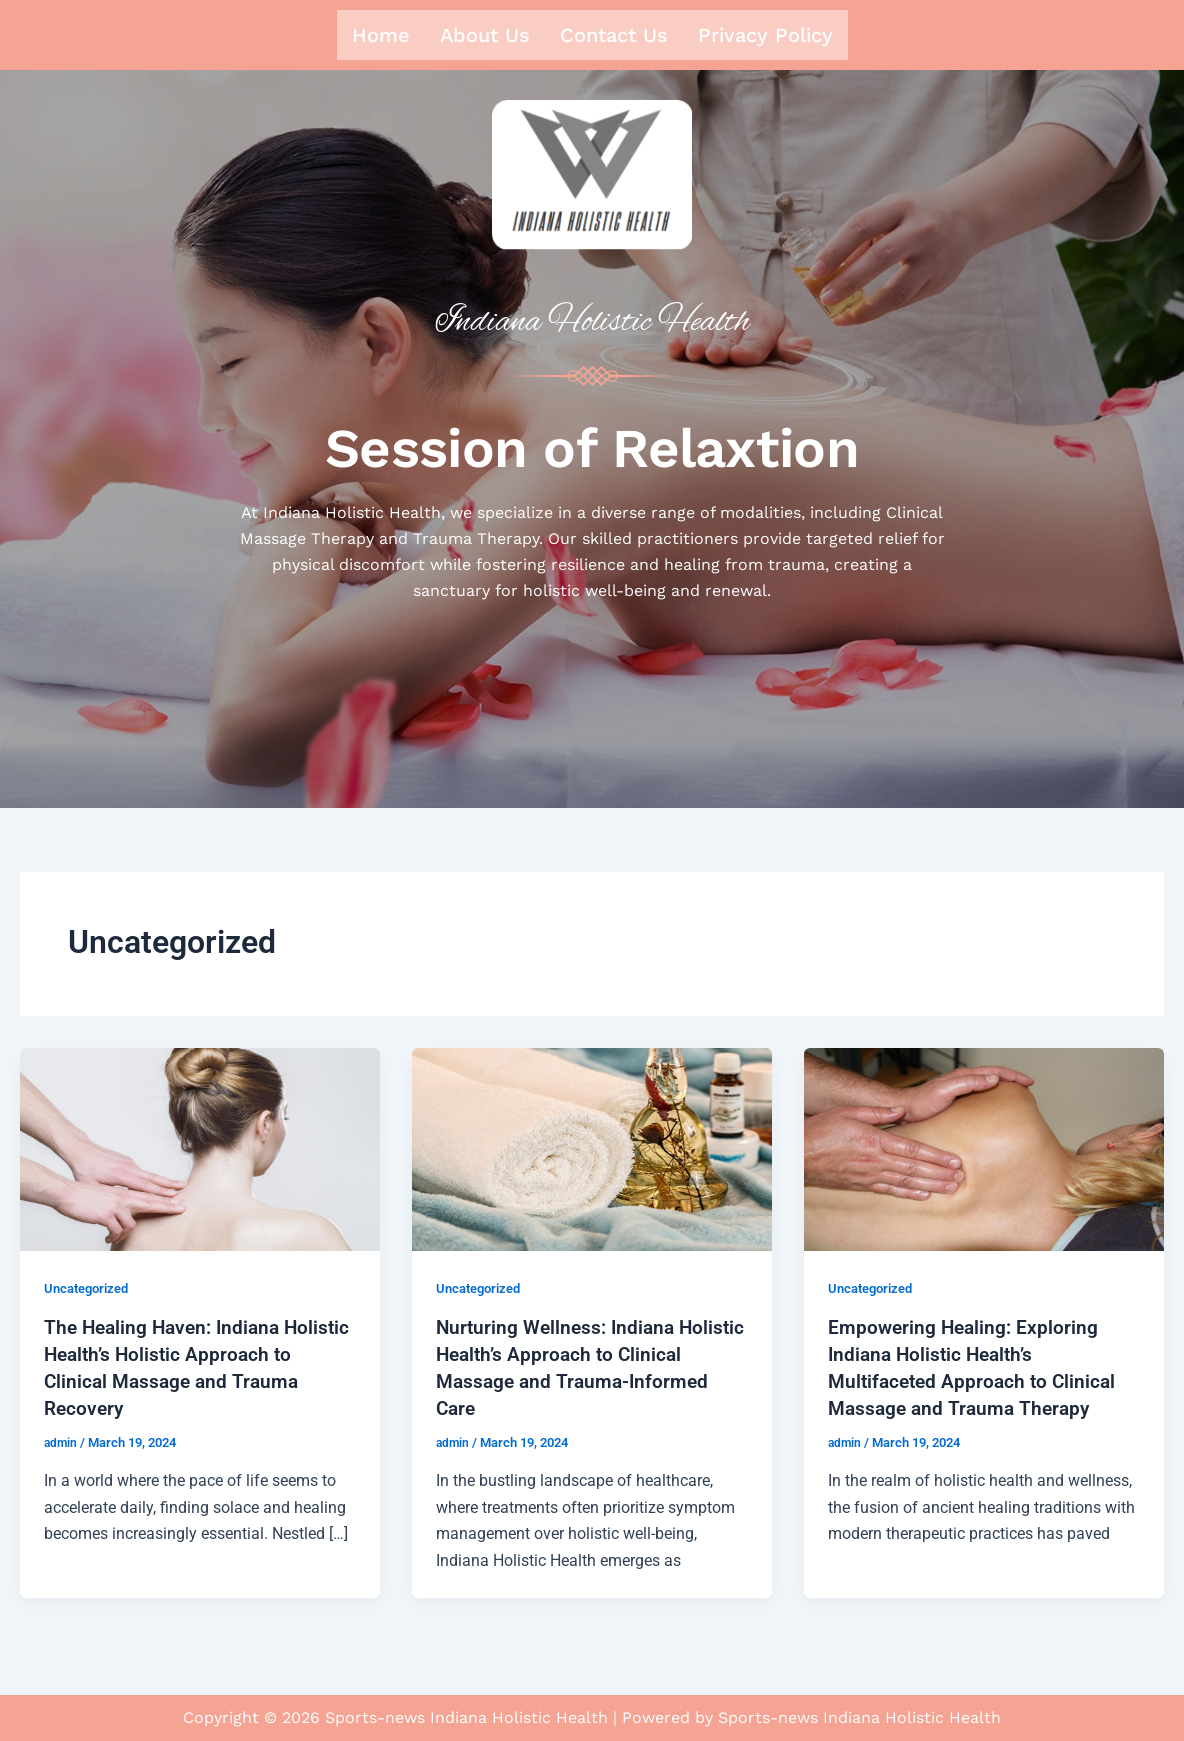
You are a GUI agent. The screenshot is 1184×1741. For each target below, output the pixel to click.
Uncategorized (90, 1293)
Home (381, 35)
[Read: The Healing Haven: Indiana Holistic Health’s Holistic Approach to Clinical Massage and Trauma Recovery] (200, 1153)
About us (485, 35)
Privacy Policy (765, 35)
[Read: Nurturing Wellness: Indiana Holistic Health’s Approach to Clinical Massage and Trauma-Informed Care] (592, 1153)
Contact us (614, 35)
